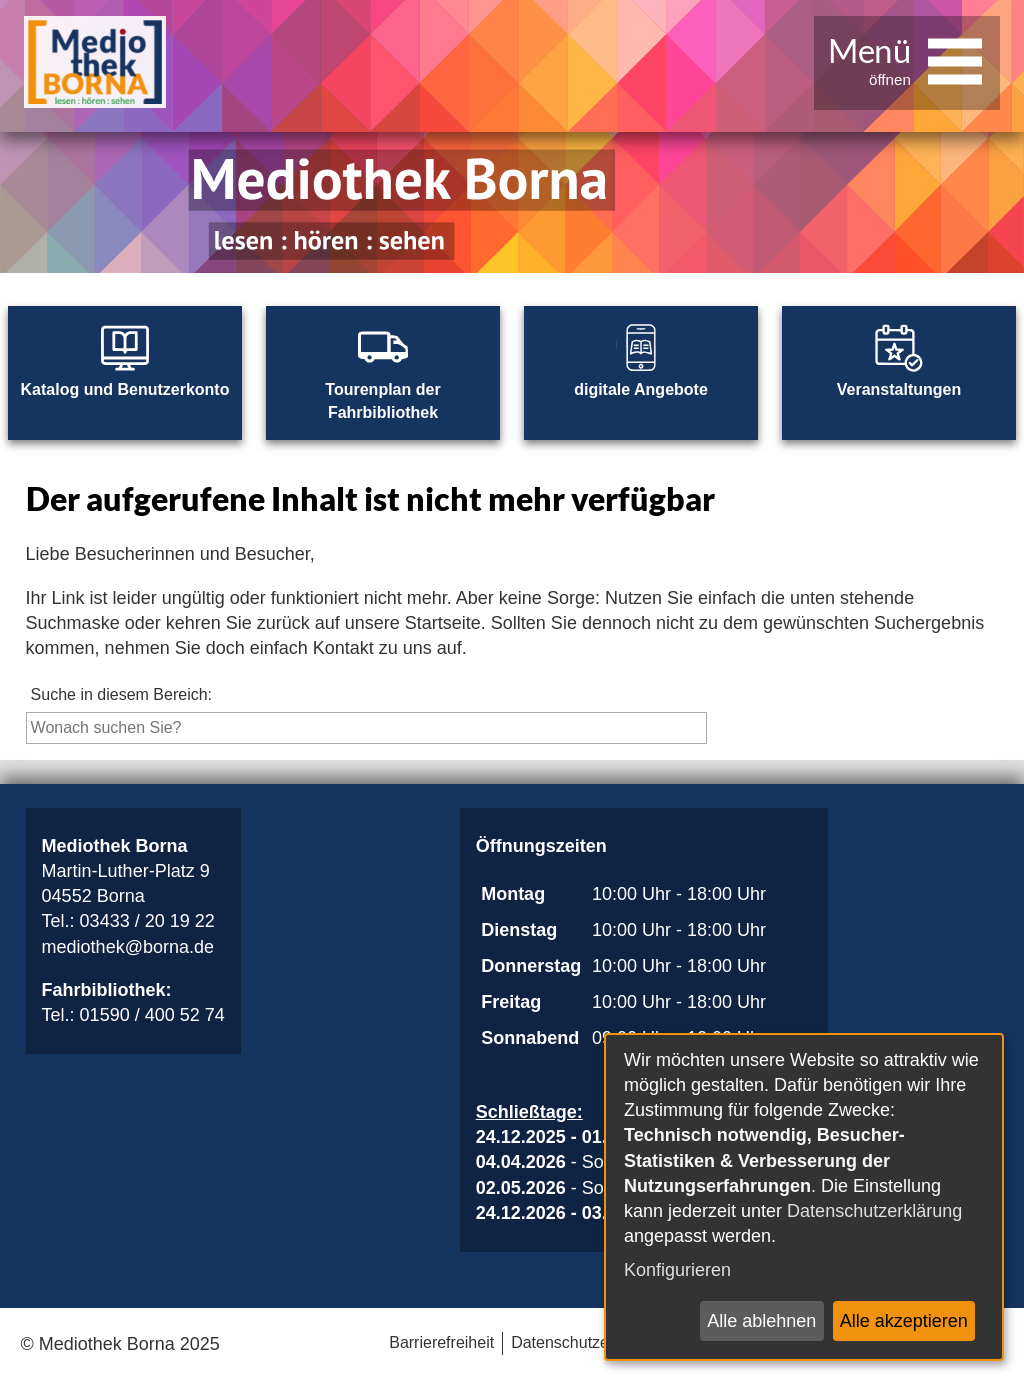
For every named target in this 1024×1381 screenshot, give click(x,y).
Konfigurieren (677, 1270)
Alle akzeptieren (904, 1321)
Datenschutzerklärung (874, 1211)
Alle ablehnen (761, 1321)
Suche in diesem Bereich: (121, 694)
